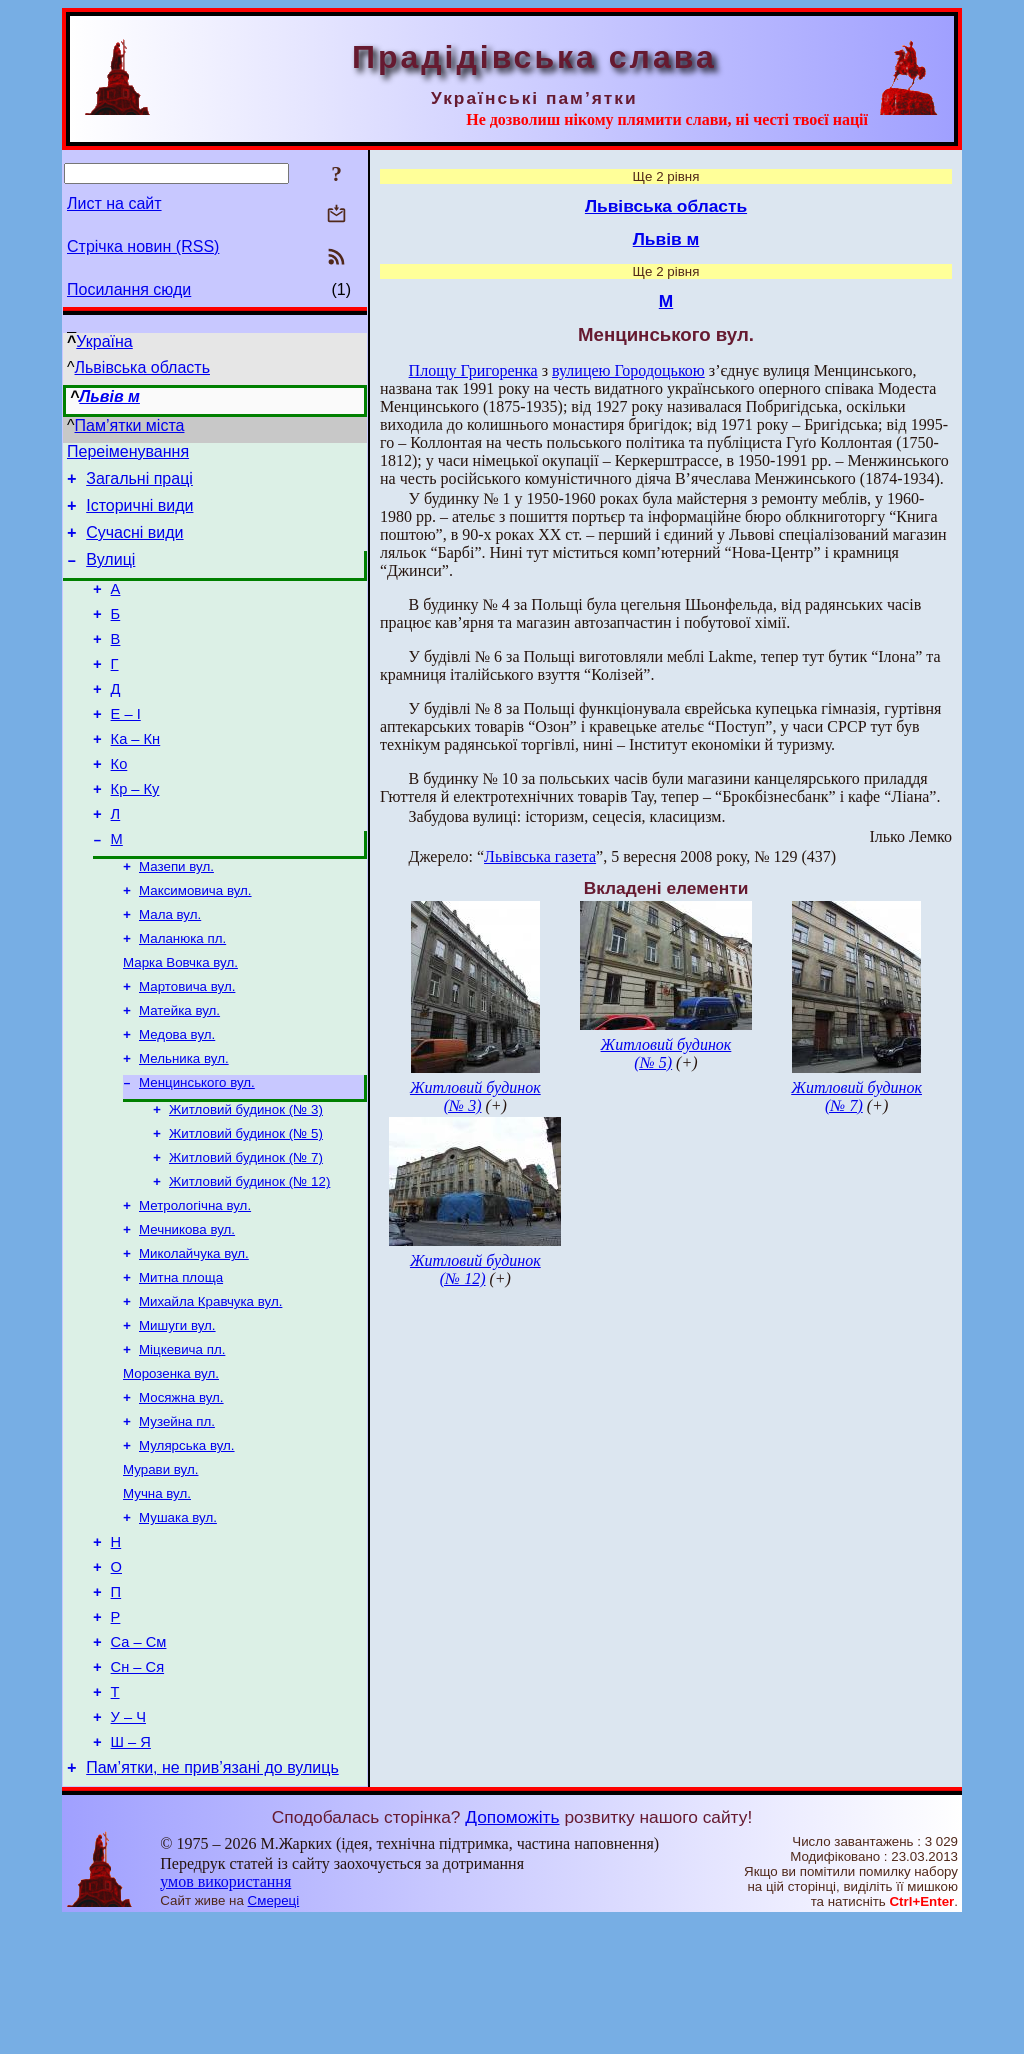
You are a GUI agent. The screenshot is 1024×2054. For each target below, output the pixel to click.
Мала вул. (170, 968)
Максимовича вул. (195, 942)
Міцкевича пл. (182, 1439)
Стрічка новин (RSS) (143, 246)
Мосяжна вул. (181, 1491)
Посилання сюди (129, 289)
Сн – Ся (138, 1789)
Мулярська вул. (187, 1543)
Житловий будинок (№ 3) (246, 1179)
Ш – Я (131, 1873)
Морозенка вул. (171, 1465)
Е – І (126, 747)
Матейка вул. (179, 1072)
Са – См (139, 1761)
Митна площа (181, 1361)
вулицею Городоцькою (628, 370)
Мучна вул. (157, 1595)
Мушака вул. (178, 1621)
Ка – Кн (136, 775)
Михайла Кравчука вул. (210, 1387)
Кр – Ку (135, 831)
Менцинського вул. (197, 1150)
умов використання (225, 2015)
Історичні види (139, 514)
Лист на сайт (114, 203)
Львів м (109, 396)
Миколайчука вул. (194, 1335)
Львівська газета (540, 856)
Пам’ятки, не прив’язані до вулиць (212, 1901)
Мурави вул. (160, 1569)
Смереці (274, 2034)
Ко (119, 803)
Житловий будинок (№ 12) (249, 1257)
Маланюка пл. (182, 994)
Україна (104, 341)
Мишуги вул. (177, 1413)
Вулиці (110, 574)
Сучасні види (134, 544)
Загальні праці (139, 484)
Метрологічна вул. (195, 1283)
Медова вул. (177, 1098)
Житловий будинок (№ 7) (246, 1231)
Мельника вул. (184, 1124)
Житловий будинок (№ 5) (246, 1205)
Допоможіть (512, 1951)
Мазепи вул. (176, 916)
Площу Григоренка (473, 370)
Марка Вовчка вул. (180, 1020)
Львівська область (142, 367)
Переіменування (128, 454)
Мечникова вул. (187, 1309)
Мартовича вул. (187, 1046)
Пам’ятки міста (130, 425)
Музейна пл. (177, 1517)
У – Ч (128, 1845)
